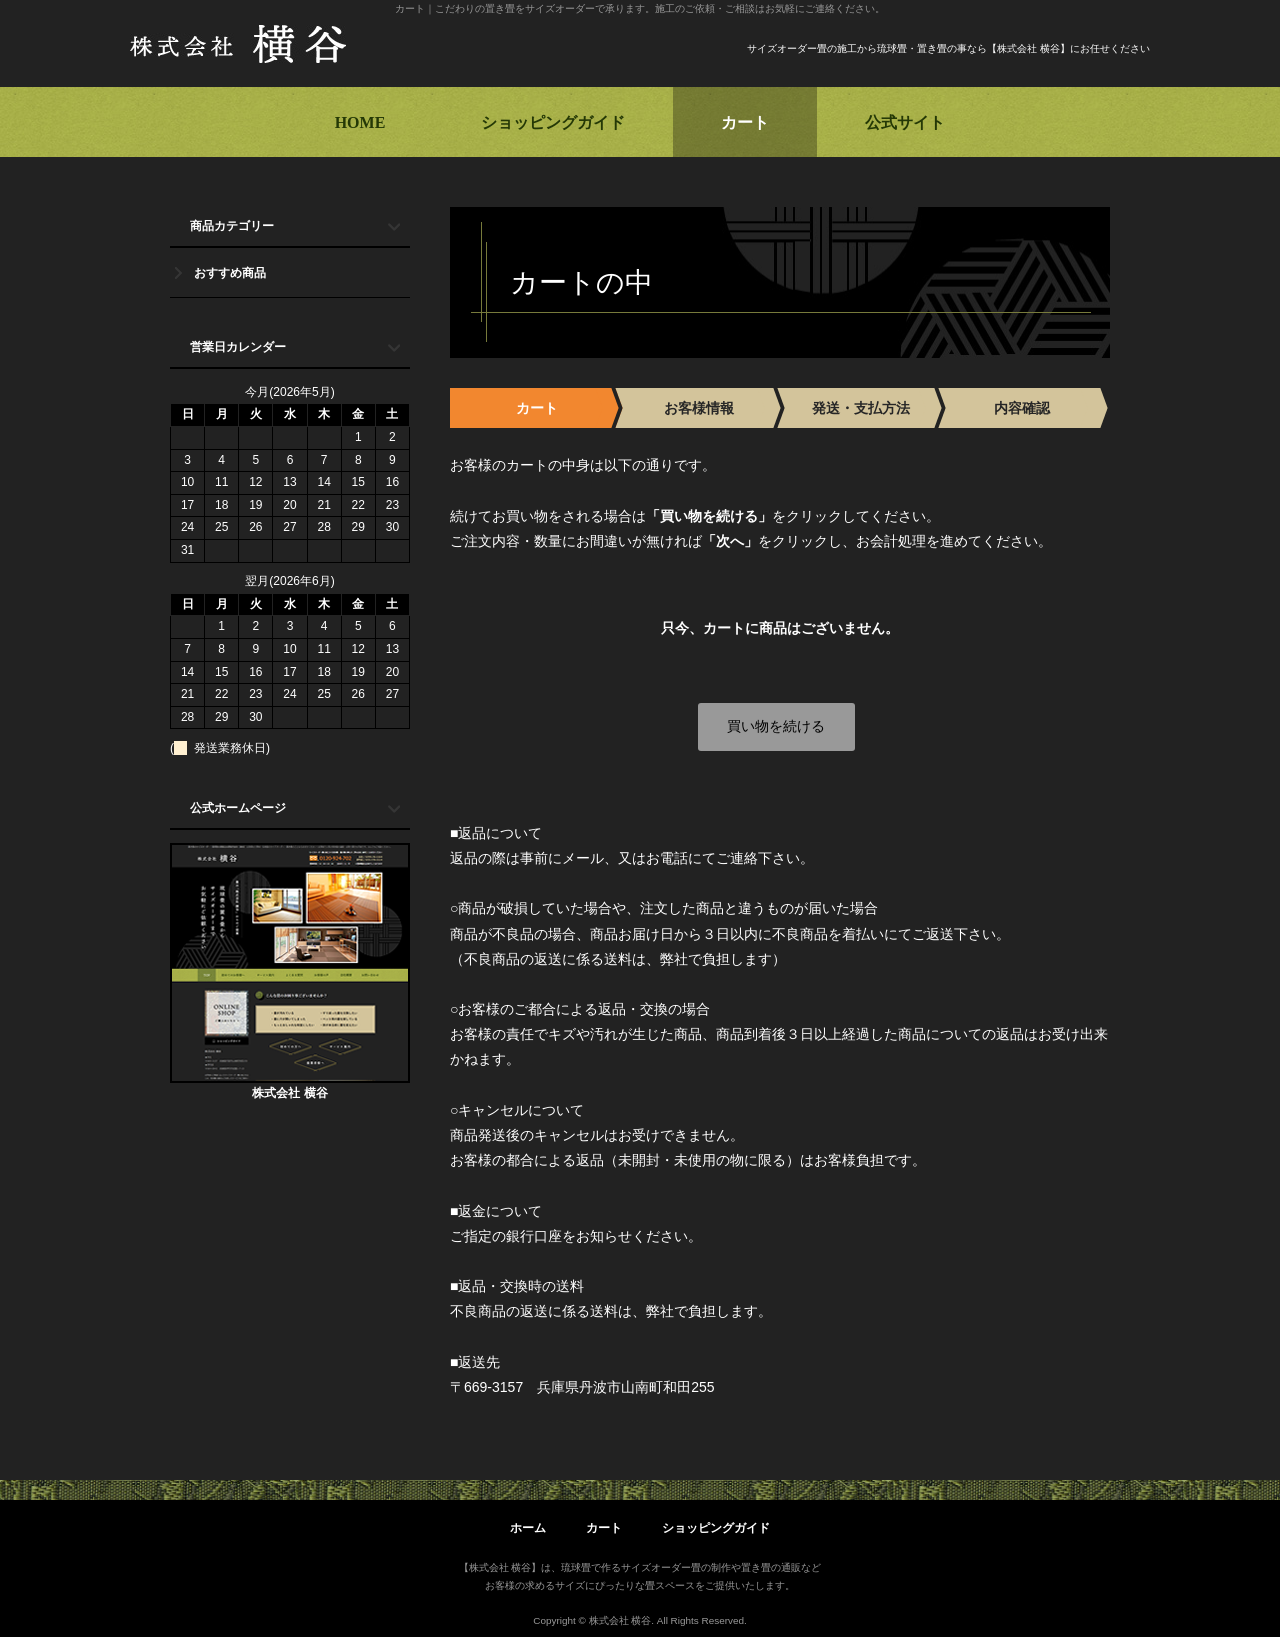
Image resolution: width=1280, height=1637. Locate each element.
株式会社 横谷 (289, 1093)
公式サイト (905, 122)
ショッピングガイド (553, 122)
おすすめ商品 (230, 273)
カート (745, 122)
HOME (360, 122)
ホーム (528, 1528)
